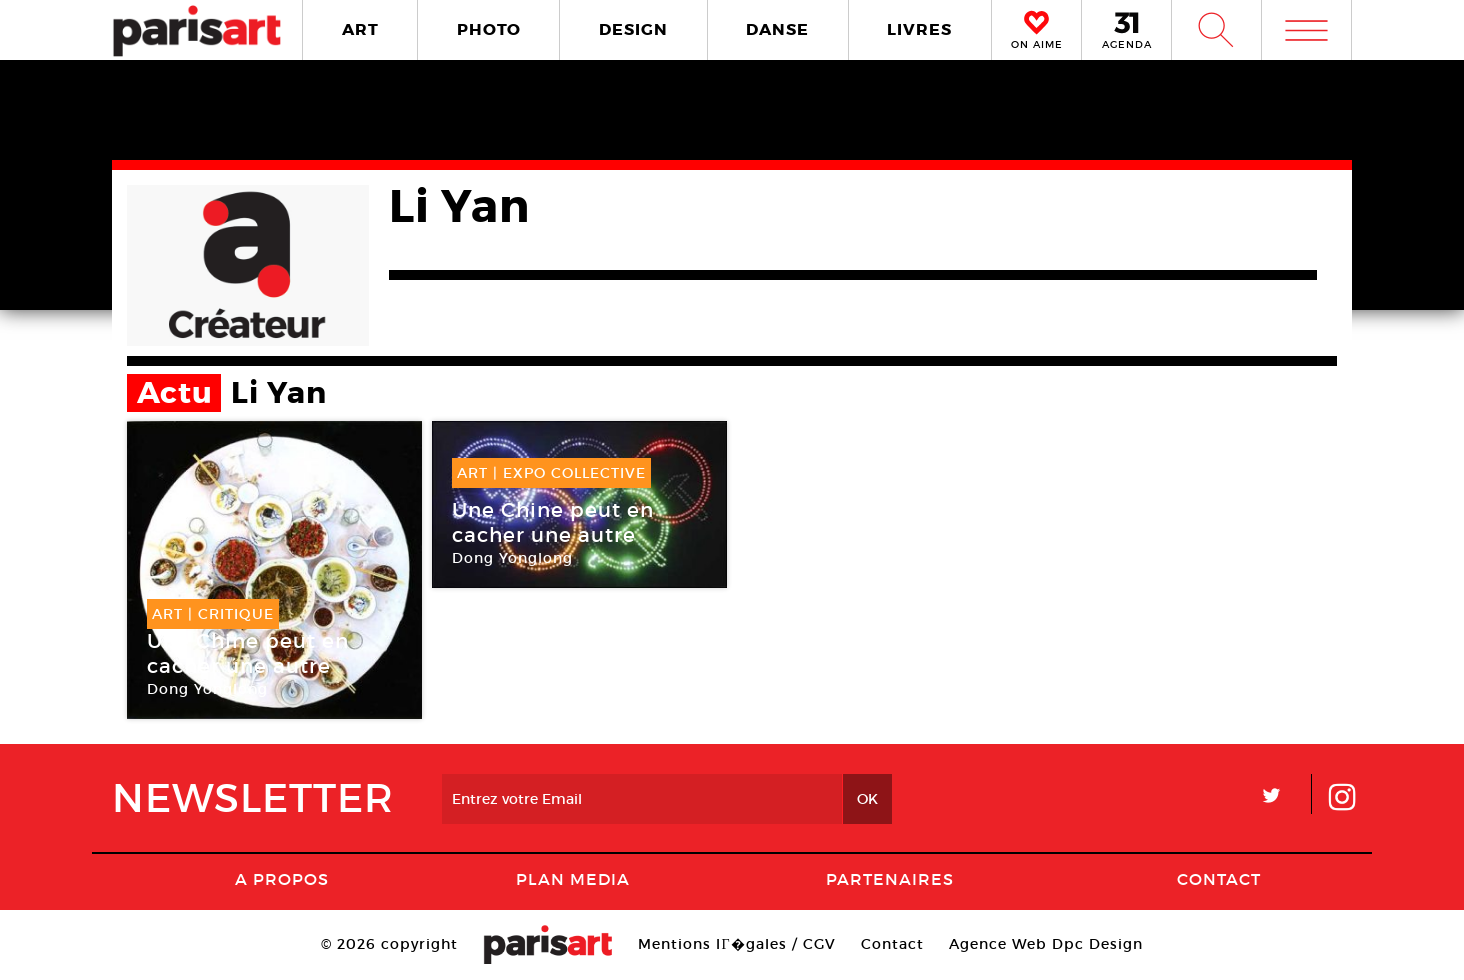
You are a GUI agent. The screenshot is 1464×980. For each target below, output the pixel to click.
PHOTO (489, 29)
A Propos (282, 879)
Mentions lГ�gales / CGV (736, 944)
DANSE (777, 29)
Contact (1219, 879)
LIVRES (919, 29)
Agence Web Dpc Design (1046, 944)
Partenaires (890, 879)
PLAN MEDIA (573, 879)
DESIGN (633, 29)
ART (360, 29)
